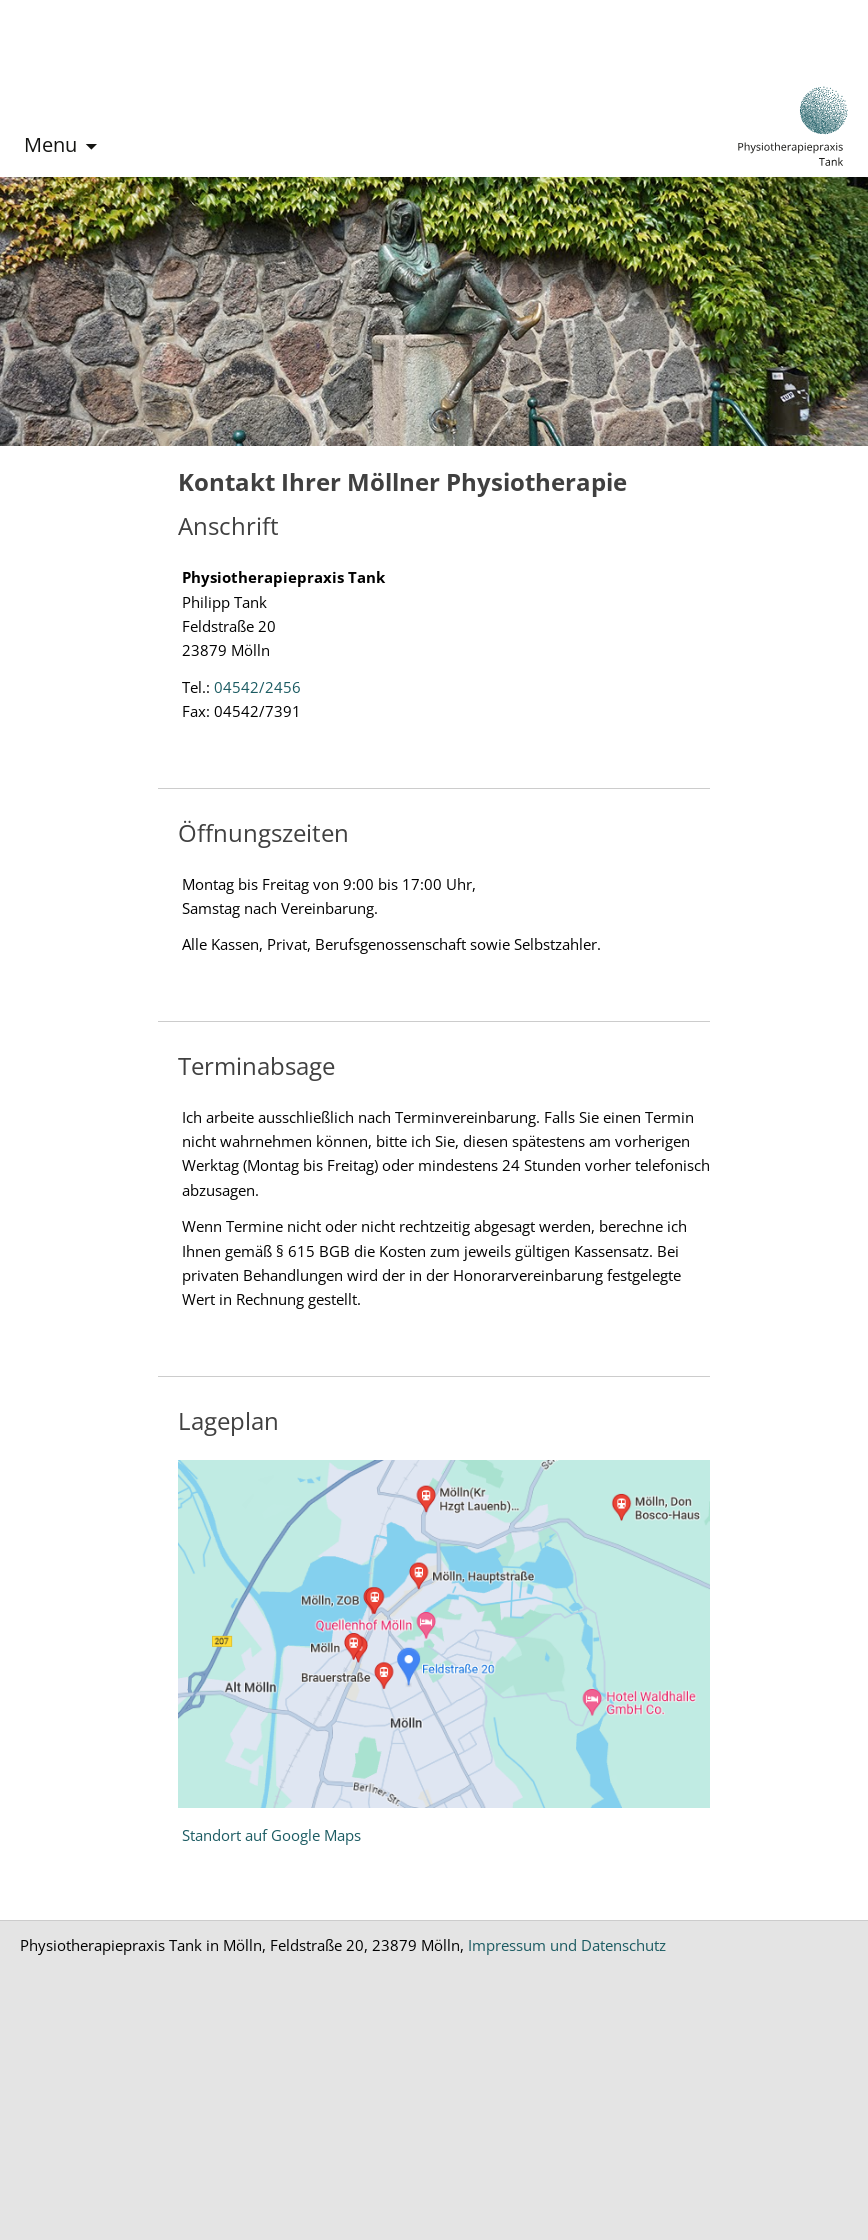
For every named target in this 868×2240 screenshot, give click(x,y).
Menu (50, 144)
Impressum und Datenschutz (567, 1945)
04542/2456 (257, 687)
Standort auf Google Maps (271, 1835)
